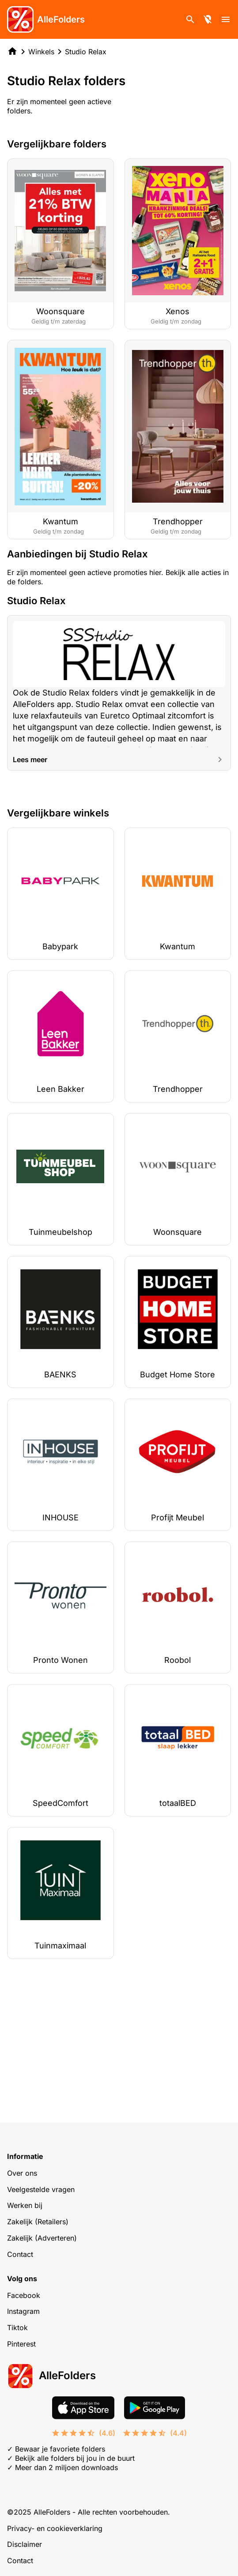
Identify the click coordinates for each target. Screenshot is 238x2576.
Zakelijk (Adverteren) (42, 2238)
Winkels (41, 51)
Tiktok (17, 2327)
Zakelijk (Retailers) (37, 2221)
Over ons (22, 2173)
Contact (20, 2254)
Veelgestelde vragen (41, 2189)
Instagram (23, 2311)
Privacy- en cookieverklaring (54, 2528)
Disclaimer (24, 2544)
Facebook (23, 2295)
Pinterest (21, 2343)
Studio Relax (85, 51)
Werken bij (24, 2205)
